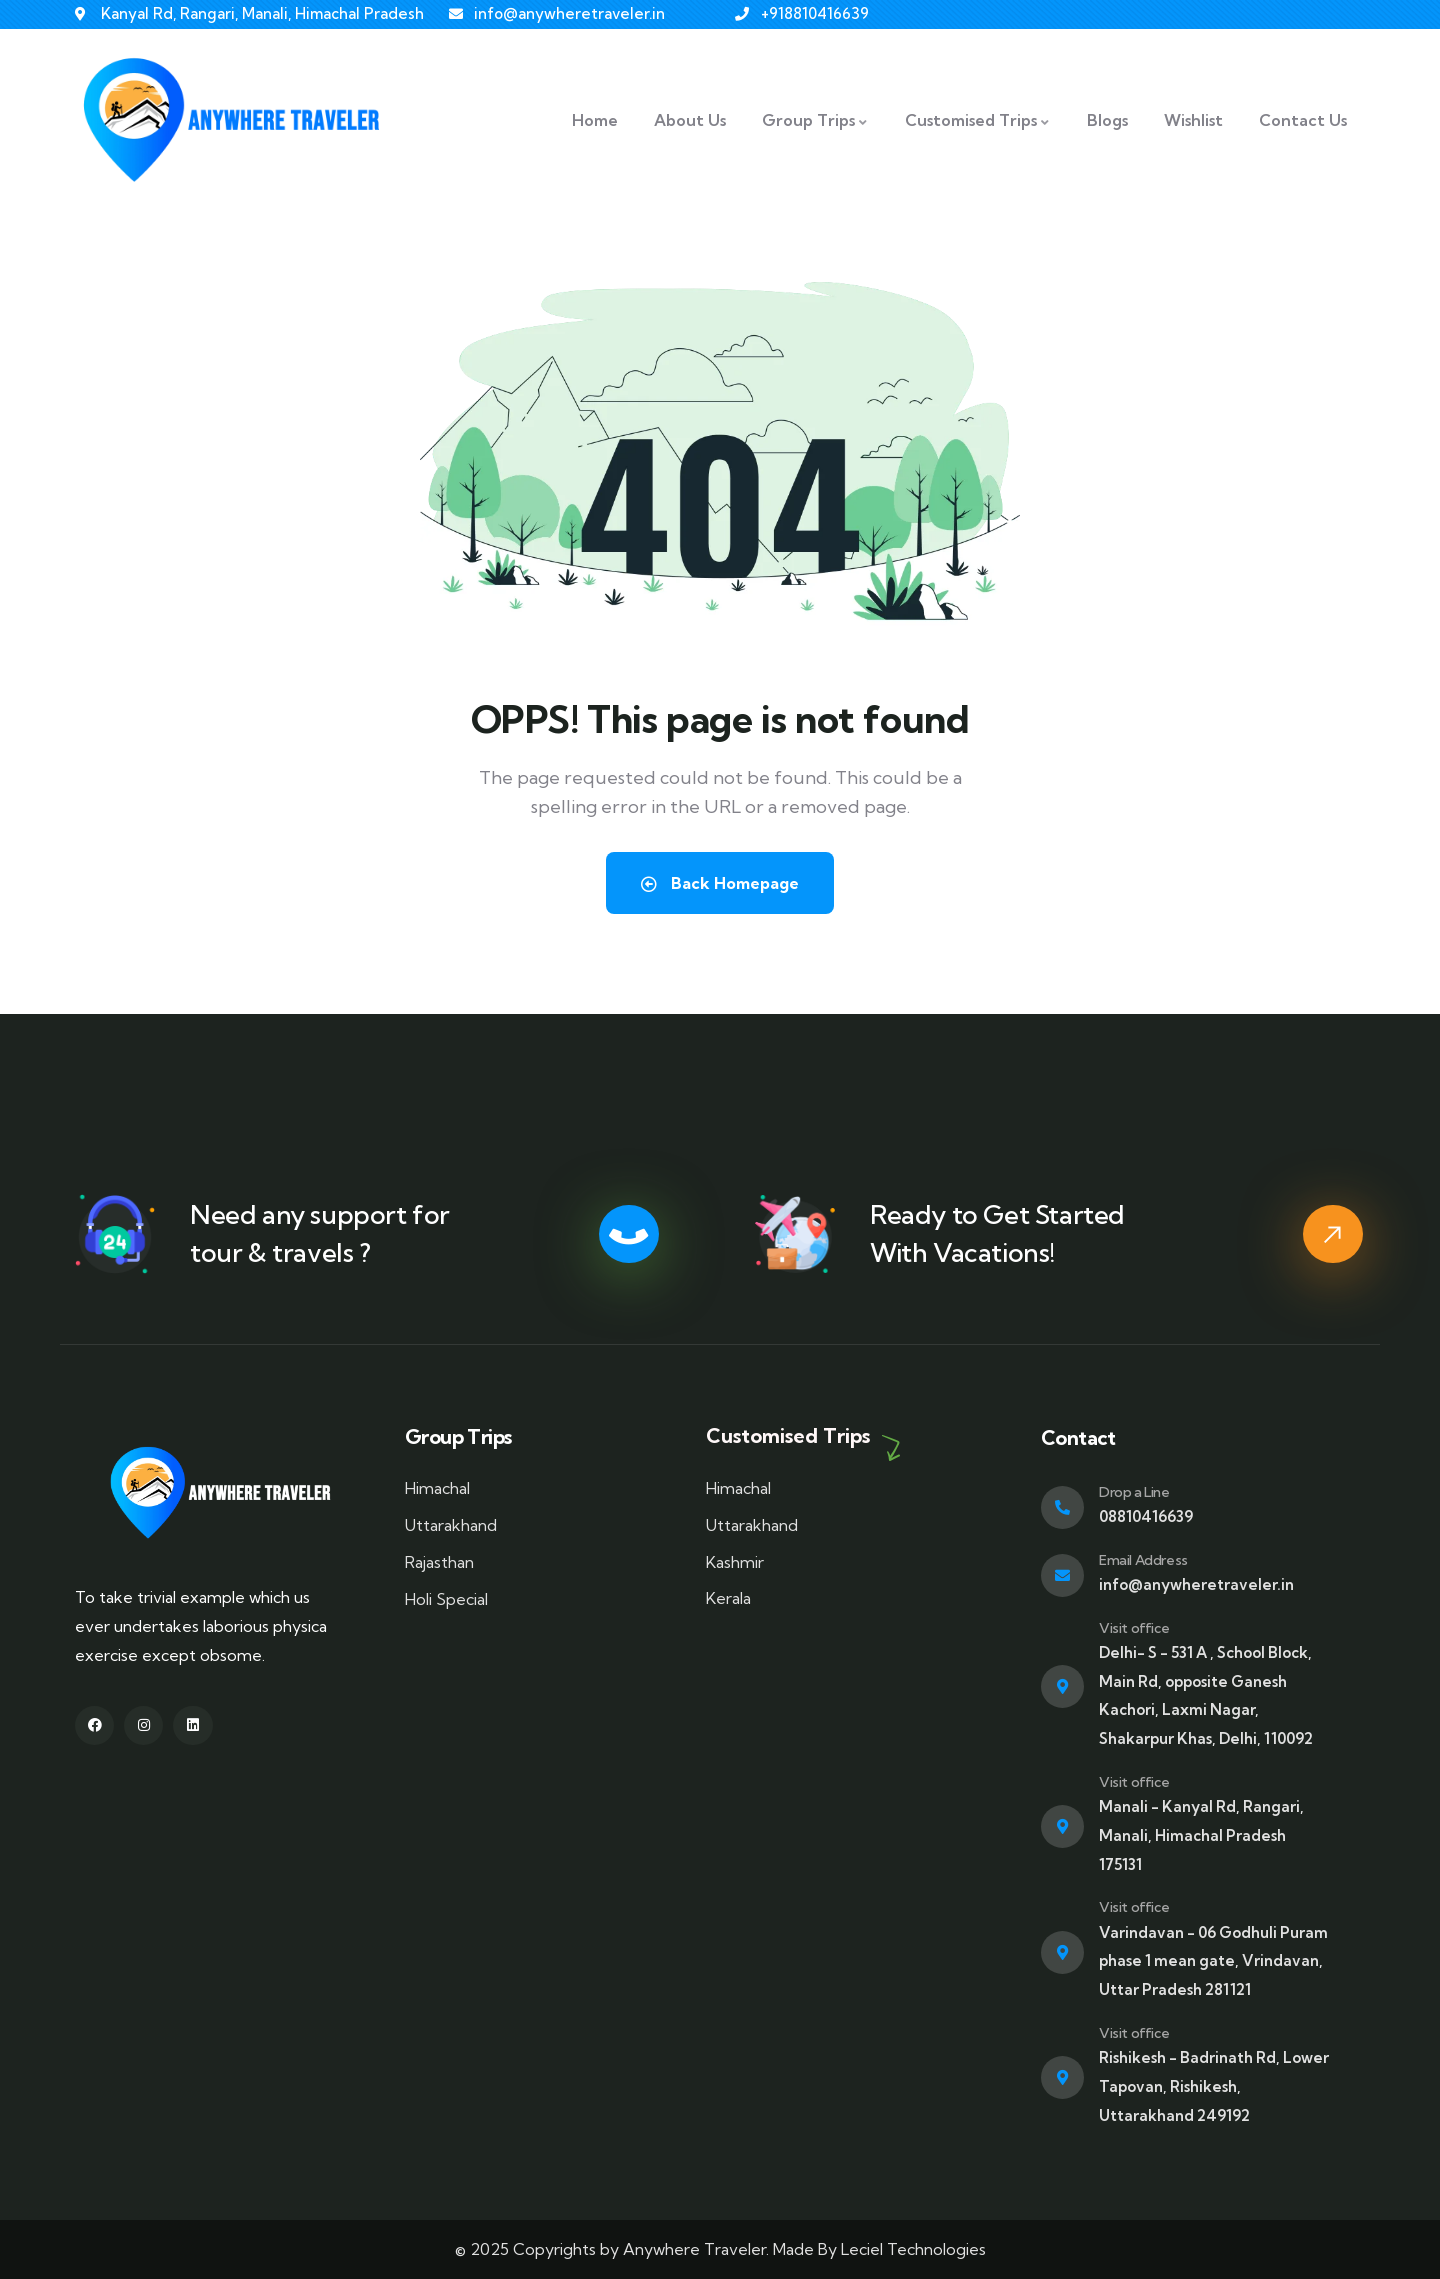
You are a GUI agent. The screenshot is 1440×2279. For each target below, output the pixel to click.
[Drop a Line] (1062, 1507)
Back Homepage (720, 883)
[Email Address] (1062, 1575)
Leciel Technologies (913, 2249)
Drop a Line (1134, 1492)
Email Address (1143, 1560)
